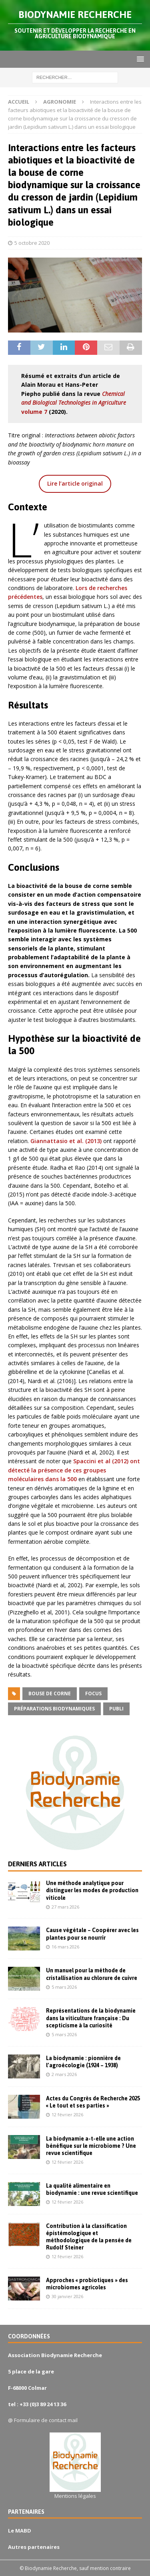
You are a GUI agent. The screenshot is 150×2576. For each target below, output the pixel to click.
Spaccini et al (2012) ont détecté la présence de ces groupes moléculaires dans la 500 (74, 1470)
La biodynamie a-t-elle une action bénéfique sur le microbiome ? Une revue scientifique (91, 2145)
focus (93, 1693)
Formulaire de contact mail (46, 2420)
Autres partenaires (34, 2546)
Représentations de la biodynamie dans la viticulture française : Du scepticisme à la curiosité (91, 2017)
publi (116, 1708)
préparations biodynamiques (54, 1708)
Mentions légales (75, 2495)
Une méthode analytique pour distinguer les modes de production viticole (92, 1890)
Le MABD (19, 2530)
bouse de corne (49, 1693)
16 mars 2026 (65, 1947)
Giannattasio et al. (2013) (66, 1141)
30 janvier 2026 (67, 2296)
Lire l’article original (75, 483)
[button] (139, 59)
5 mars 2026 (64, 1987)
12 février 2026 (67, 2114)
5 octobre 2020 (32, 242)
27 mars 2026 (65, 1907)
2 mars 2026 (64, 2074)
